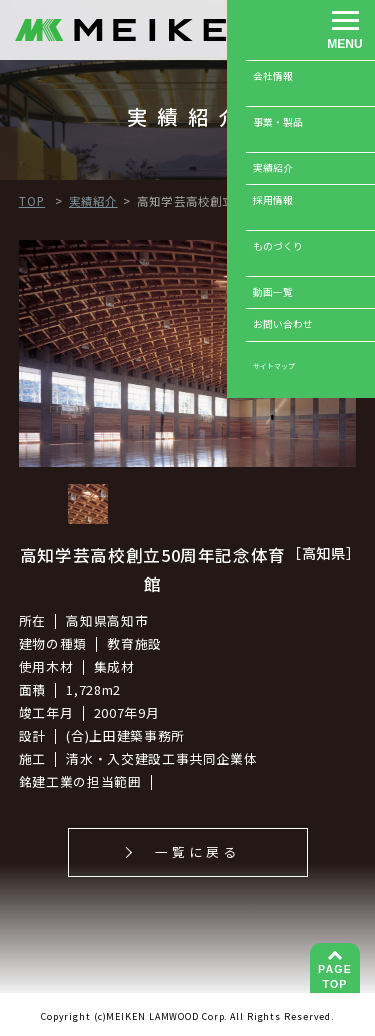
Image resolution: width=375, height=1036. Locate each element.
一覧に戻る (197, 851)
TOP (335, 976)
